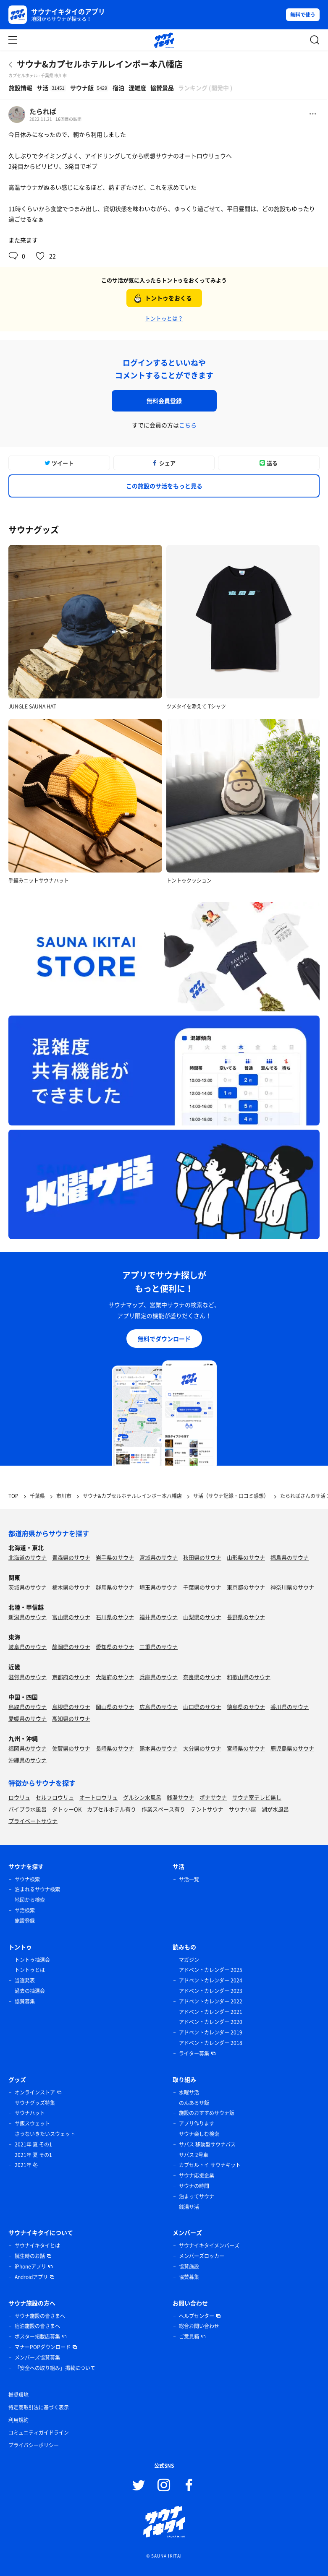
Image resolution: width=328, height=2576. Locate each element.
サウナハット (30, 2113)
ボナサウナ (213, 1797)
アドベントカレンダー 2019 (210, 2032)
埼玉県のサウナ (158, 1587)
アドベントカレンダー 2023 (210, 1991)
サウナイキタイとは (37, 2245)
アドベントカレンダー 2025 (210, 1970)
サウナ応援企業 (196, 2175)
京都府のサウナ (71, 1677)
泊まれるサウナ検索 (37, 1889)
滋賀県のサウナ (27, 1677)
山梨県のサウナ (202, 1617)
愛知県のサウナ (115, 1647)
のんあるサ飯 (194, 2103)
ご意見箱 (189, 2336)
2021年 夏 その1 (33, 2144)
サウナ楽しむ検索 (199, 2134)
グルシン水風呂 (142, 1797)
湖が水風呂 (275, 1809)
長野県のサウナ (246, 1617)
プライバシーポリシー (33, 2445)
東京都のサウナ (246, 1587)
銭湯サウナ (180, 1797)
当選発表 (25, 1980)
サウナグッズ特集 (35, 2103)
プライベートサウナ (33, 1821)
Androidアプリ (31, 2277)
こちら (188, 425)
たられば (42, 111)
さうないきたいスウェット (45, 2134)
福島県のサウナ (289, 1557)
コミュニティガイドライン (38, 2432)
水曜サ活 (189, 2092)
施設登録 (25, 1921)
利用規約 (18, 2420)
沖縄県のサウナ (27, 1760)
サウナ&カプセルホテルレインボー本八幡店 (100, 64)
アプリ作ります (196, 2123)
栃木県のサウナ (71, 1587)
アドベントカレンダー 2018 (210, 2043)
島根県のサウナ (71, 1707)
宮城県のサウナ (158, 1557)
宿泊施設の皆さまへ (37, 2326)
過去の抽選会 (30, 1991)
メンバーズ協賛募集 (37, 2357)
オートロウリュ (98, 1797)
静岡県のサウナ (71, 1647)
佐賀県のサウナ (71, 1748)
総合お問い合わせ (199, 2326)
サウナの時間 (194, 2186)
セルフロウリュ (55, 1797)
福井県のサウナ (158, 1617)
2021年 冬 (26, 2165)
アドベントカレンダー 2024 (210, 1980)
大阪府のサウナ (115, 1677)
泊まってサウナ (196, 2196)
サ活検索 (25, 1910)
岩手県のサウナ (115, 1557)
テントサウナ (207, 1809)
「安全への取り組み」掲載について (55, 2368)
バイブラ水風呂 (27, 1809)
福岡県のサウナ (27, 1748)
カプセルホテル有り (111, 1809)
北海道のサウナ (27, 1557)
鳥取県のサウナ (27, 1707)
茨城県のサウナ (27, 1587)
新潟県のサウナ (27, 1617)
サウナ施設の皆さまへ (40, 2316)
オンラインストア (35, 2092)
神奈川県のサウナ (292, 1587)
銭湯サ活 (189, 2207)
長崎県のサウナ (115, 1748)
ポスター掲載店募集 (37, 2336)
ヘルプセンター (196, 2316)
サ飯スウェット (32, 2123)
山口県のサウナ (202, 1707)
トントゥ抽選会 (32, 1960)
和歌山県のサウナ (248, 1677)
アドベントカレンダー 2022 (210, 2001)
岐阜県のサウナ (27, 1647)
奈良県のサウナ (202, 1677)
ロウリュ (19, 1797)
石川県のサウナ (115, 1617)
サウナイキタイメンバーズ (209, 2245)
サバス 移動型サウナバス (207, 2144)
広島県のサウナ (158, 1707)
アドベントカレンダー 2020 (210, 2022)
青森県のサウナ (71, 1557)
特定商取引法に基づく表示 (38, 2407)
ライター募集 (194, 2053)
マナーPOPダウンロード (43, 2347)
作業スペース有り (163, 1809)
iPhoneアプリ (30, 2266)
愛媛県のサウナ (27, 1718)
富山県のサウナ (71, 1617)
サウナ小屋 (242, 1809)
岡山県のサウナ (115, 1707)
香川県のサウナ (289, 1707)
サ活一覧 (189, 1879)
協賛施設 (189, 2266)
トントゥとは (30, 1970)
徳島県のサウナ (246, 1707)
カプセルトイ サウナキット (210, 2165)
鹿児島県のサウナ (292, 1748)
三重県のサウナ (158, 1647)
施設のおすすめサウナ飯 (206, 2113)
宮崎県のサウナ (246, 1748)
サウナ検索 (27, 1879)
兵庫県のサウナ (158, 1677)
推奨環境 (18, 2395)
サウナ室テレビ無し (256, 1797)
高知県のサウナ (71, 1718)
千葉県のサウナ (202, 1587)
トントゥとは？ (164, 318)
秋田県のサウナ (202, 1557)
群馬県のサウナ (115, 1587)
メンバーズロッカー (201, 2256)
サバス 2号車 (193, 2155)
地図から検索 (30, 1900)
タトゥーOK (66, 1809)
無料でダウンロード (164, 1338)
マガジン (189, 1960)
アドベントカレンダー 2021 (210, 2012)
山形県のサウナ (246, 1557)
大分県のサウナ (202, 1748)
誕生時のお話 (30, 2256)
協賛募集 (25, 2001)
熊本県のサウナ (158, 1748)
